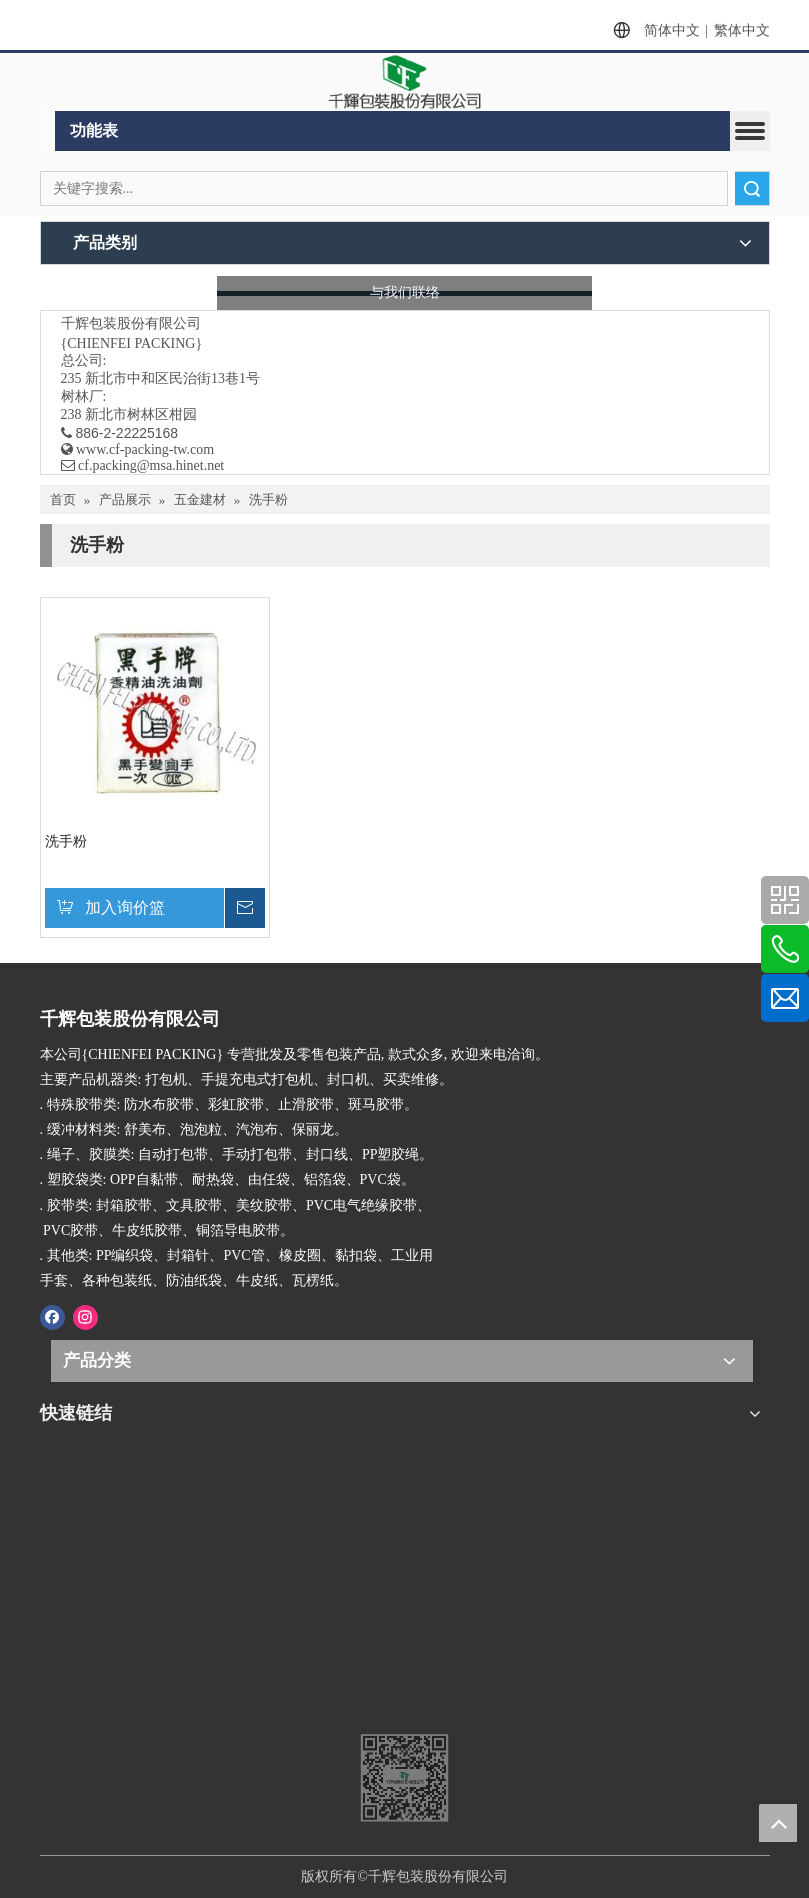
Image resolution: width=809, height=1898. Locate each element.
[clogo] (405, 82)
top (778, 1823)
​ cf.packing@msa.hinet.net (143, 465)
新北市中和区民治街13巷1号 (172, 378)
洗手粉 (66, 841)
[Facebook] (52, 1316)
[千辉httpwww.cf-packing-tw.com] (404, 1632)
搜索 (752, 188)
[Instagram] (85, 1316)
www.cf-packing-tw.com (145, 449)
